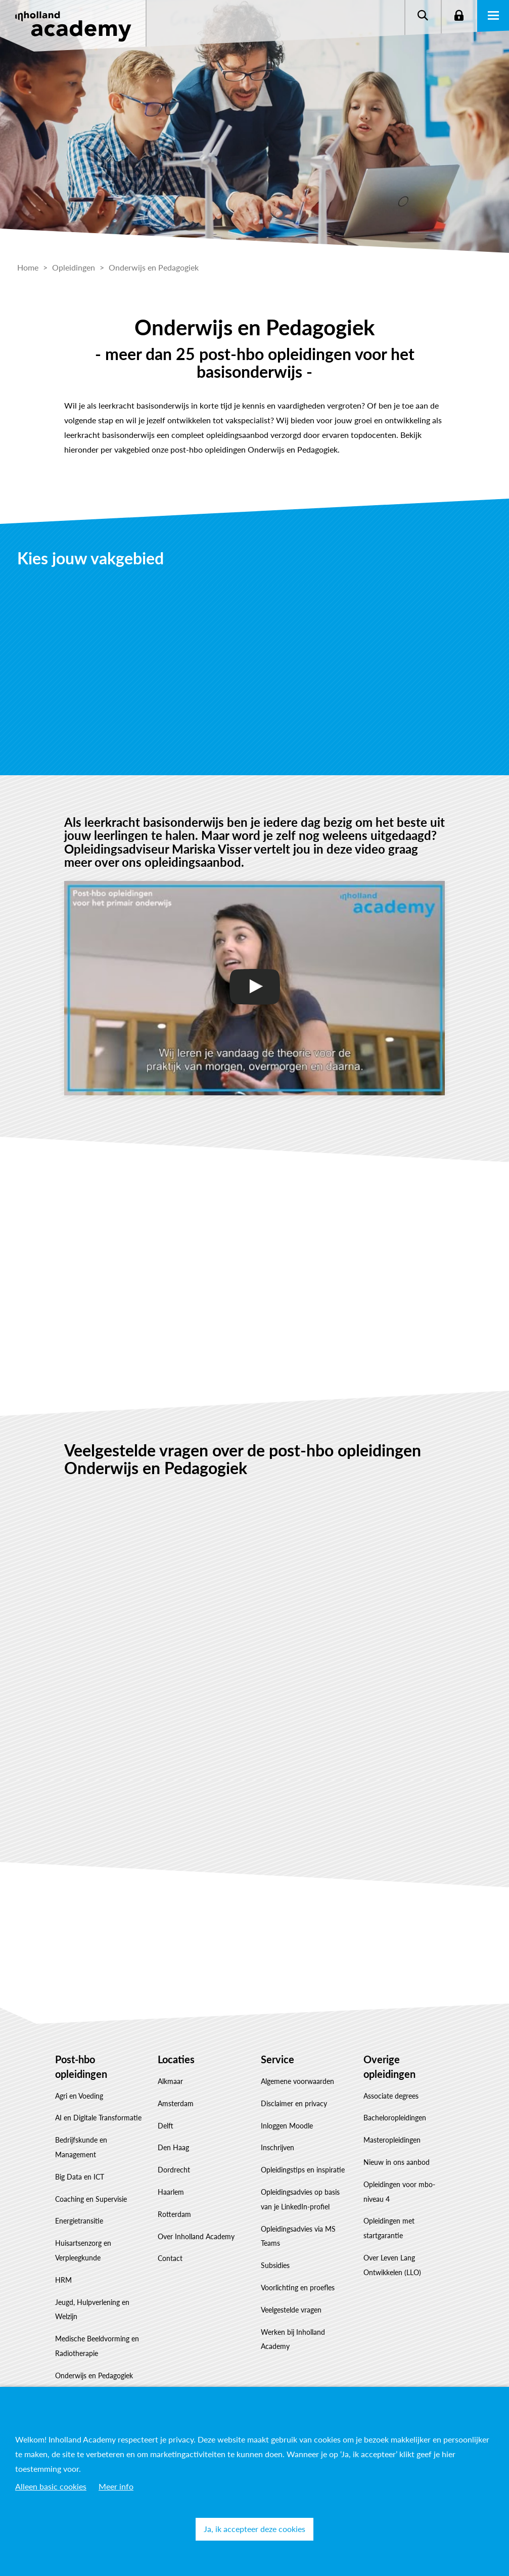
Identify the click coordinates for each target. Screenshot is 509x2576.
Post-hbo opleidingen (81, 2066)
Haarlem (171, 2192)
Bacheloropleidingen (394, 2117)
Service (277, 2059)
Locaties (176, 2059)
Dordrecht (174, 2169)
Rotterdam (174, 2214)
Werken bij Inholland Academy (293, 2339)
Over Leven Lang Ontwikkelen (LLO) (392, 2265)
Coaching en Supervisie (91, 2199)
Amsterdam (176, 2103)
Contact (170, 2258)
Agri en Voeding (79, 2096)
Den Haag (173, 2147)
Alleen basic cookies (50, 2486)
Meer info (116, 2486)
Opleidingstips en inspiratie (303, 2169)
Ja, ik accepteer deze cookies (254, 2529)
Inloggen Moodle (287, 2125)
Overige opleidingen (389, 2066)
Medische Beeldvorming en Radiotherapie (97, 2346)
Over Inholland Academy (196, 2236)
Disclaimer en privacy (294, 2103)
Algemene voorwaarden (297, 2081)
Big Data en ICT (79, 2176)
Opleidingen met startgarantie (388, 2228)
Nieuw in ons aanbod (396, 2162)
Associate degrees (391, 2096)
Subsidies (275, 2265)
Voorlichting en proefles (298, 2287)
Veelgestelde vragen (291, 2309)
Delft (165, 2125)
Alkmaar (170, 2081)
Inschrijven (277, 2147)
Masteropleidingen (392, 2140)
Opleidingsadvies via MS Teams (298, 2236)
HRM (63, 2280)
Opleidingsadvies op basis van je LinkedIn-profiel (300, 2199)
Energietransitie (79, 2220)
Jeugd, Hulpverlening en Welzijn (92, 2309)
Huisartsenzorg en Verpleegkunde (83, 2250)
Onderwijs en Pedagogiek (94, 2375)
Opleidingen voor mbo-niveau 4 (399, 2191)
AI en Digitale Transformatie (98, 2117)
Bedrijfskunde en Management (81, 2147)
